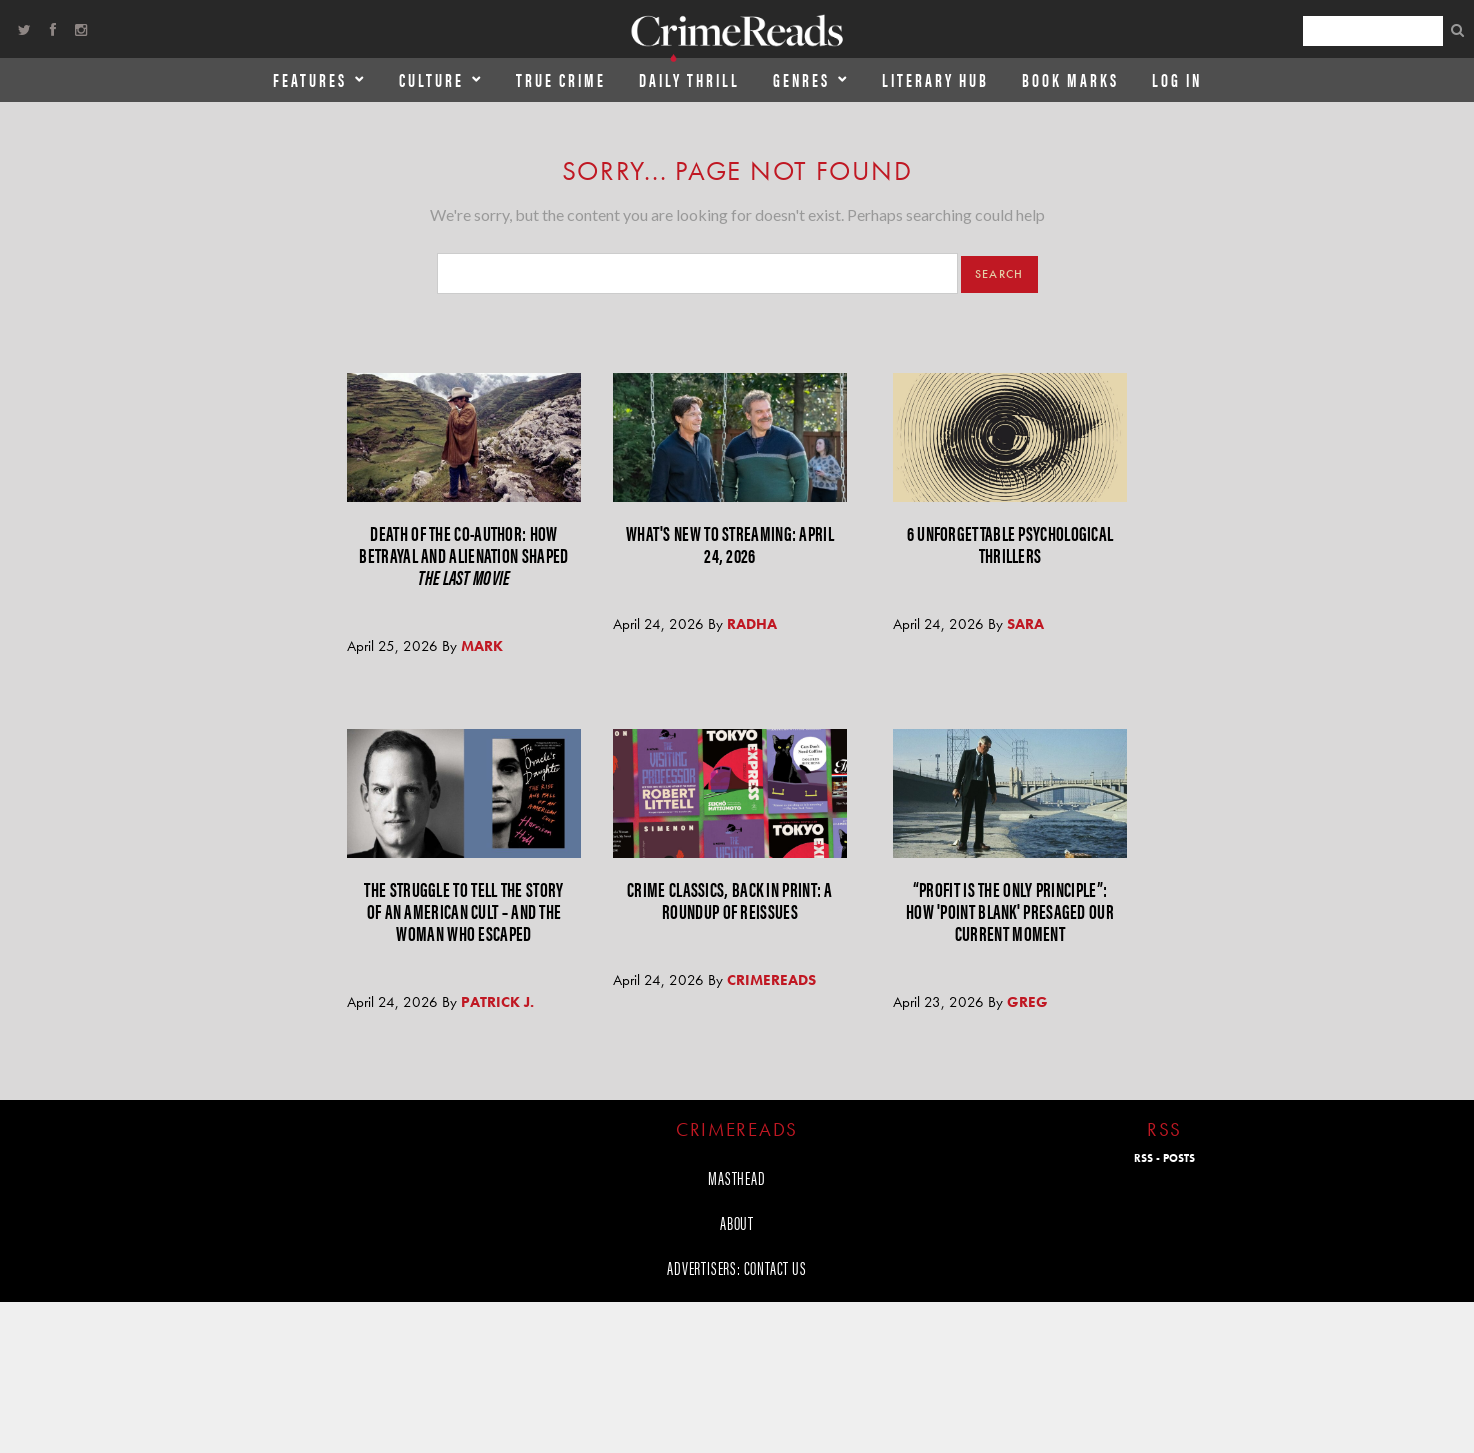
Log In (1177, 79)
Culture (431, 79)
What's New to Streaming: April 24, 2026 (730, 543)
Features (310, 79)
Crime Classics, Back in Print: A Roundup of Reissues (730, 899)
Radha (752, 624)
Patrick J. (497, 1002)
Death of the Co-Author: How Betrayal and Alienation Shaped (463, 554)
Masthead (736, 1177)
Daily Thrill (689, 79)
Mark (482, 646)
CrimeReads (771, 980)
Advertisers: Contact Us (736, 1267)
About (737, 1222)
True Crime (561, 79)
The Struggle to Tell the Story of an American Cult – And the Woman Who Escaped (463, 910)
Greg (1027, 1002)
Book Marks (1070, 79)
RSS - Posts (1164, 1158)
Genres (801, 79)
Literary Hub (935, 79)
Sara (1025, 624)
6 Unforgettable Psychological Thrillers (1010, 543)
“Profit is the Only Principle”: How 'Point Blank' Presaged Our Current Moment (1010, 910)
